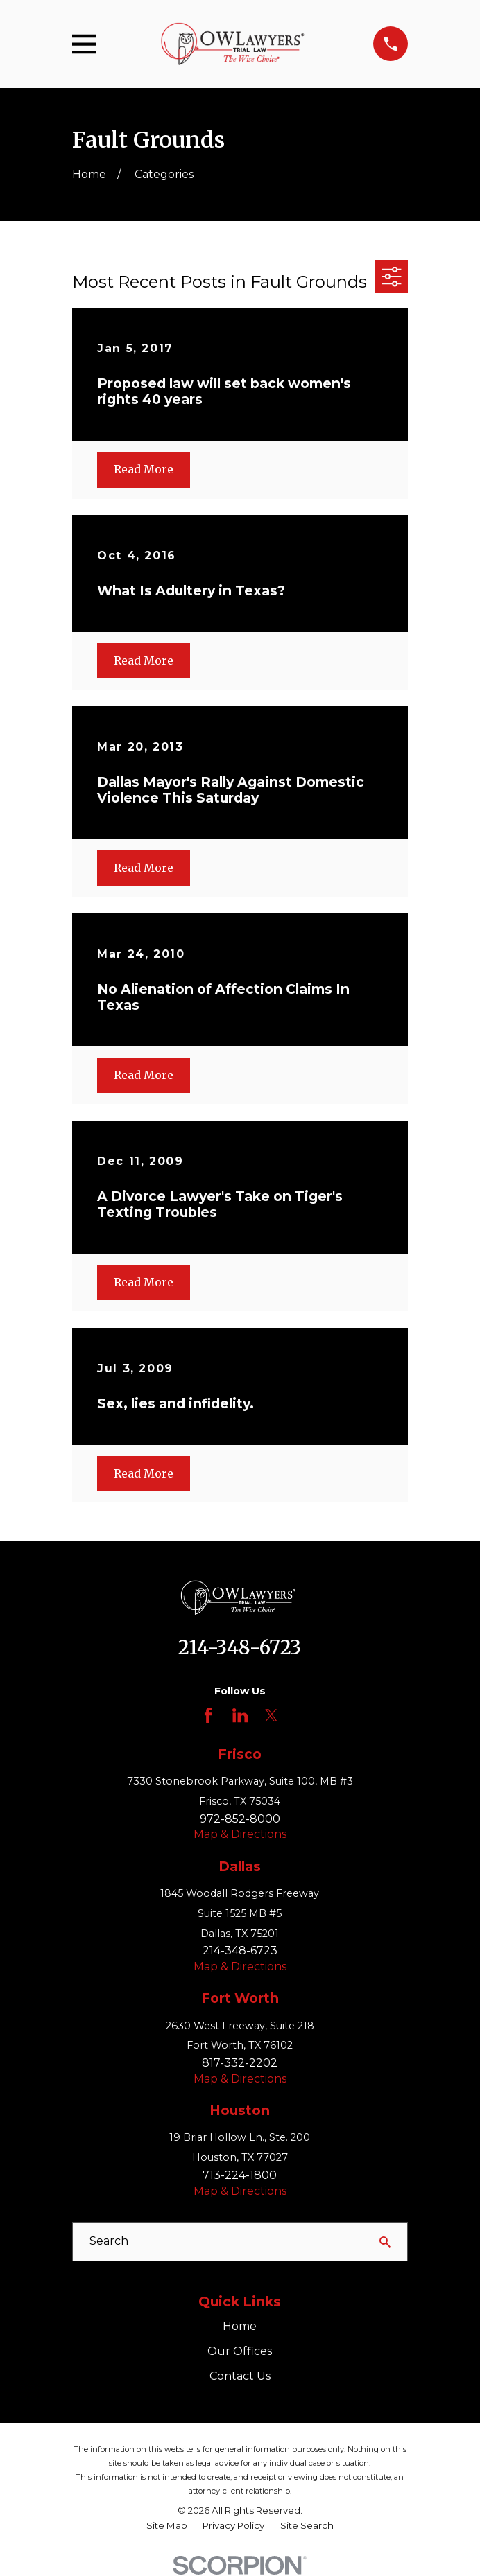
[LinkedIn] (240, 1715)
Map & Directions (240, 1834)
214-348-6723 (239, 1647)
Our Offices (239, 2351)
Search (108, 2241)
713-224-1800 (240, 2175)
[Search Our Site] (385, 2242)
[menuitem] (166, 2525)
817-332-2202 (239, 2062)
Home (240, 2326)
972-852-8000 (240, 1818)
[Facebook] (208, 1715)
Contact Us (240, 2376)
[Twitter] (271, 1715)
